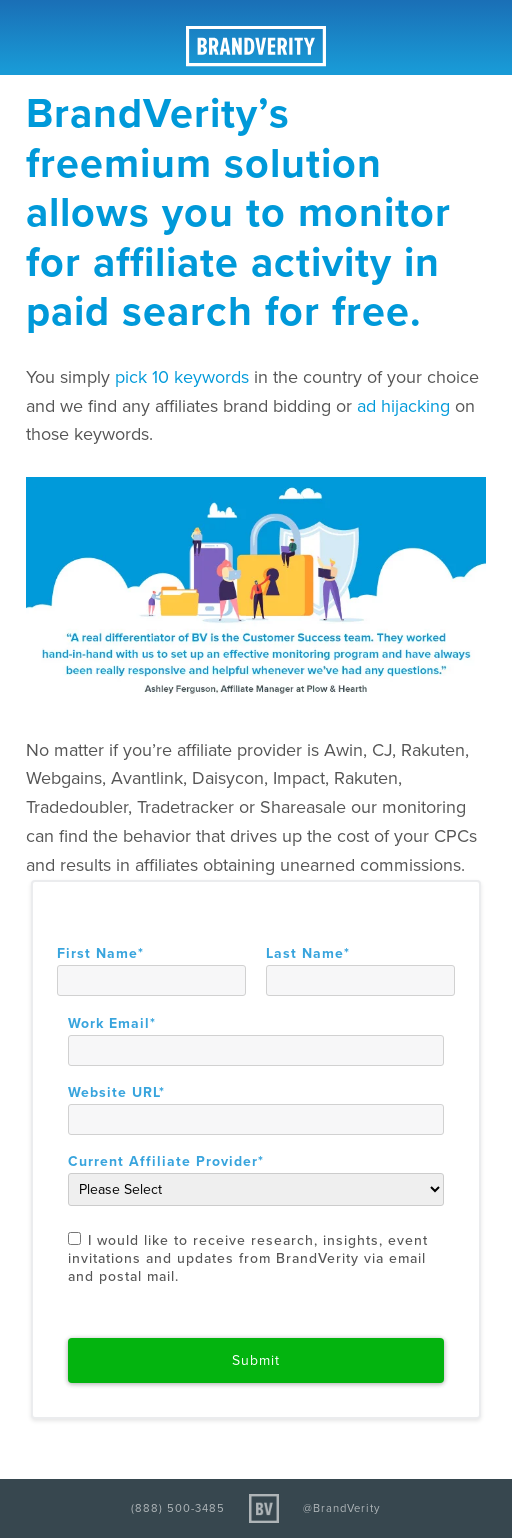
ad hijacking (406, 406)
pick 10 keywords (182, 377)
